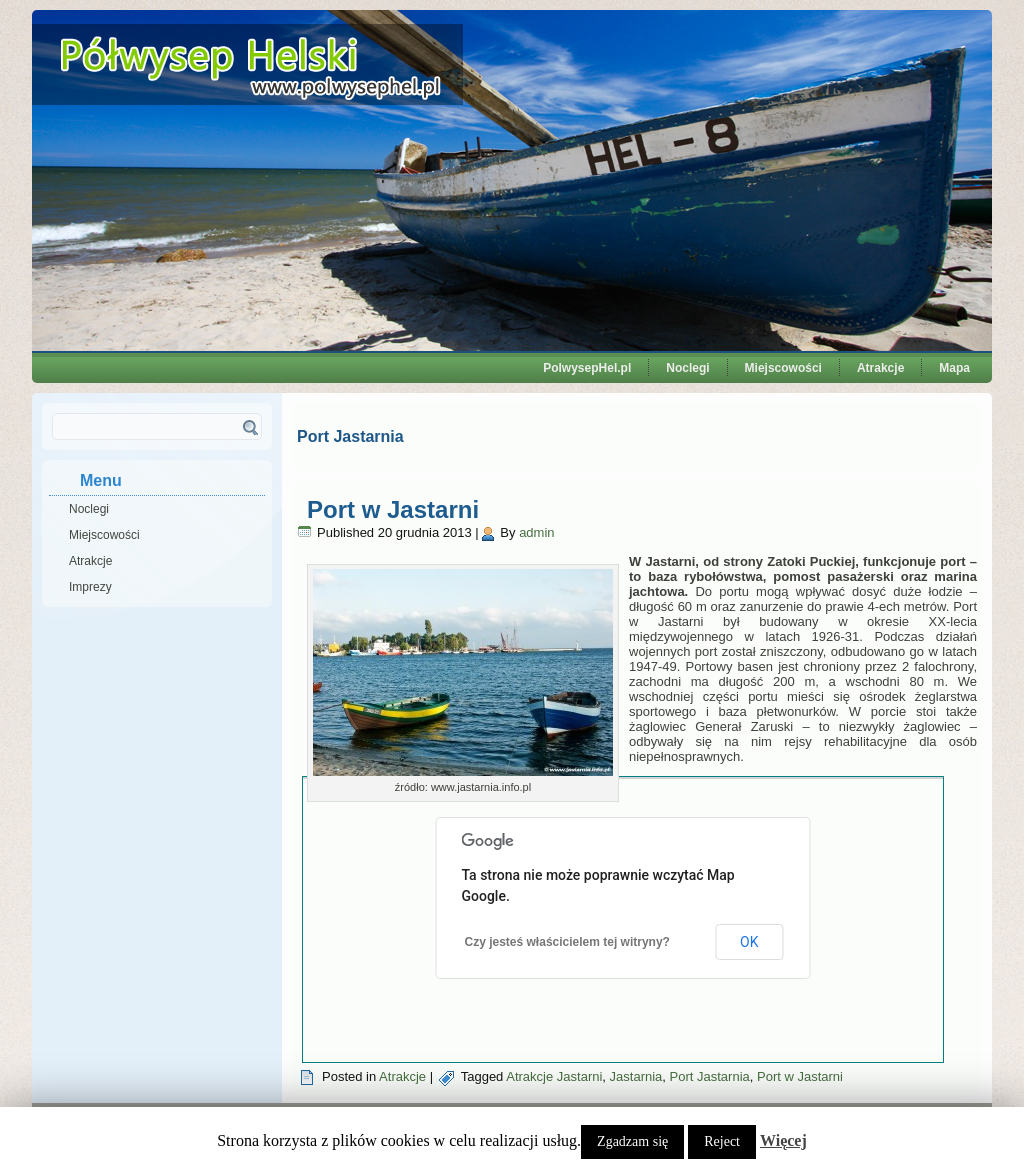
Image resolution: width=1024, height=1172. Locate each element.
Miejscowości (783, 368)
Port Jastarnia (710, 1076)
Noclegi (687, 368)
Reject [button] (722, 1141)
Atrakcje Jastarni (554, 1076)
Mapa (954, 368)
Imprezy (90, 587)
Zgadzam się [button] (632, 1141)
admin (536, 532)
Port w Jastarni (393, 509)
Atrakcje (880, 368)
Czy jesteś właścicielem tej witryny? (567, 942)
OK (749, 942)
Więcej (783, 1140)
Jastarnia (636, 1076)
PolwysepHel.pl (587, 368)
